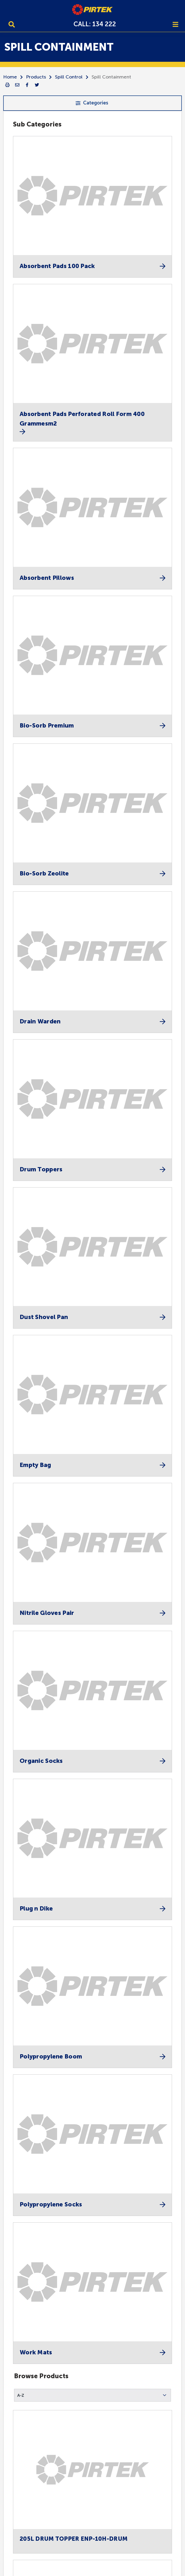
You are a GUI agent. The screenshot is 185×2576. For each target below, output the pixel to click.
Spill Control (69, 77)
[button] (92, 2395)
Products (36, 77)
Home (10, 77)
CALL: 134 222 (95, 24)
